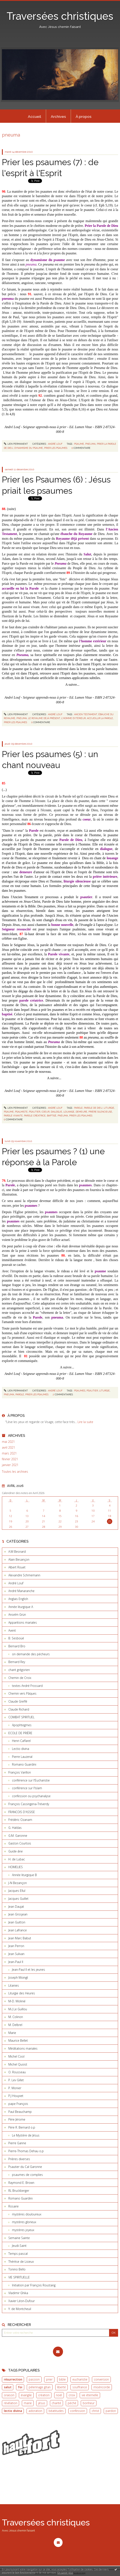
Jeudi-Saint (19, 2246)
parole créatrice (35, 1115)
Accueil (34, 116)
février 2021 (10, 1459)
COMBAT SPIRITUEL (21, 1717)
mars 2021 (9, 1453)
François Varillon (19, 1772)
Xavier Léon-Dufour (21, 2301)
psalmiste (21, 1111)
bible (62, 2379)
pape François (18, 2104)
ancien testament (85, 714)
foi (20, 2387)
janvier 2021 (10, 1465)
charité (56, 2403)
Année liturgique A (20, 1607)
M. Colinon (15, 2017)
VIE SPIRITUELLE (19, 2277)
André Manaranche (21, 1591)
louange (68, 1111)
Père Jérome (16, 2119)
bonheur (88, 2403)
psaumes (79, 1390)
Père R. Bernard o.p (21, 2127)
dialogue (56, 1111)
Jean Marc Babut (19, 1938)
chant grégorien (19, 1670)
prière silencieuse (100, 1111)
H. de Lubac (16, 1859)
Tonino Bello (17, 2269)
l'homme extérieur (73, 718)
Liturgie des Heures (21, 1993)
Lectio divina (20, 1749)
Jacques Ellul (16, 1891)
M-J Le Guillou (17, 2009)
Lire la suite (85, 1422)
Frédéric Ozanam (20, 1820)
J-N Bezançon (17, 1883)
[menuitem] (34, 116)
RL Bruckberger (18, 2191)
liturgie (109, 1108)
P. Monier (14, 2088)
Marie (12, 2033)
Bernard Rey (16, 1662)
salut (8, 2387)
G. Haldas (15, 1828)
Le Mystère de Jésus (25, 2135)
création (44, 2395)
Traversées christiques (60, 16)
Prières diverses (19, 2159)
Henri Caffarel (21, 1741)
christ (95, 2411)
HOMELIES (15, 1867)
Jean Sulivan (16, 1954)
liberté (61, 2387)
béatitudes (56, 2411)
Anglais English (18, 1599)
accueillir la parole (100, 718)
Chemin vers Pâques (22, 1693)
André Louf (15, 1583)
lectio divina (13, 2411)
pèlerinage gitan (40, 2387)
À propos (84, 116)
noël (59, 2395)
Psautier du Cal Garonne (25, 2167)
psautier (34, 1111)
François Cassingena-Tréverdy (28, 1804)
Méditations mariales (23, 2048)
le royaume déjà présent (44, 718)
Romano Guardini (24, 1764)
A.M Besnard (17, 1551)
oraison (9, 2395)
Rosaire (13, 2206)
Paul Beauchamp (20, 2112)
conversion (101, 2379)
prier (49, 2379)
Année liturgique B (24, 1875)
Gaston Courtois (19, 1843)
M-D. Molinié (17, 2001)
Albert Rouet (17, 1567)
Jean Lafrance (17, 1930)
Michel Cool (16, 2056)
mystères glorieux (24, 2222)
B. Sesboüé (16, 1638)
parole (78, 1108)
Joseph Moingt (18, 1977)
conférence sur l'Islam (27, 1788)
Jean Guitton (16, 1922)
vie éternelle (90, 2395)
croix (72, 2395)
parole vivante (13, 1115)
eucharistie (79, 2379)
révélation (10, 2403)
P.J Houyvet (15, 2096)
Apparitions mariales (22, 1622)
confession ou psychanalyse (31, 1796)
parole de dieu (93, 1108)
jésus (41, 2403)
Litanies (13, 1985)
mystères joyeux (23, 2230)
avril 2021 (8, 1447)
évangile (26, 2395)
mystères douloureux (26, 2214)
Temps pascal (18, 2254)
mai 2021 (8, 1442)
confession (77, 2411)
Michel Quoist (17, 2064)
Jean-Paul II (15, 1962)
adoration (35, 2411)
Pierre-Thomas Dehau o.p (26, 2151)
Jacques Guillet (18, 1899)
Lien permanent (16, 444)
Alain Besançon (18, 1559)
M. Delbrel (15, 2025)
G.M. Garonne (17, 1836)
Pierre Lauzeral (22, 1757)
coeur (46, 1111)
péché (72, 2403)
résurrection (13, 2379)
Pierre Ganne (17, 2143)
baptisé (51, 1115)
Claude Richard (18, 1709)
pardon (111, 2411)
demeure (81, 1111)
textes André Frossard (27, 1686)
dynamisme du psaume (28, 448)
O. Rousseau (17, 2072)
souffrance (79, 2387)
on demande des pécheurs (31, 1654)
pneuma (90, 444)
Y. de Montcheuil (19, 2309)
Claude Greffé (17, 1701)
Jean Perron (16, 1946)
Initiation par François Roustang (34, 2285)
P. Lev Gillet (16, 2080)
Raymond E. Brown (21, 2183)
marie (28, 2403)
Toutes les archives (15, 1472)
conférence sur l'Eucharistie (31, 1780)
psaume (79, 444)
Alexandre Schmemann (24, 1575)
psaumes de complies (27, 2175)
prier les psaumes (55, 448)
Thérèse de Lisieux (21, 2261)
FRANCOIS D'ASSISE (21, 1812)
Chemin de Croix (19, 1678)
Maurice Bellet (18, 2040)
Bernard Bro (16, 1646)
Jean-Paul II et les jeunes (28, 1969)
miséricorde (101, 2387)
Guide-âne (15, 1851)
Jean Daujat (16, 1906)
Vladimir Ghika (18, 2293)
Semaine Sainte (19, 2238)
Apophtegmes (22, 1725)
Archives (58, 116)
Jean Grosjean (17, 1914)
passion (34, 2379)
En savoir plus (65, 2572)
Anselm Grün (17, 1614)
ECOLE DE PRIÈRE (20, 1733)
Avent (12, 1630)
